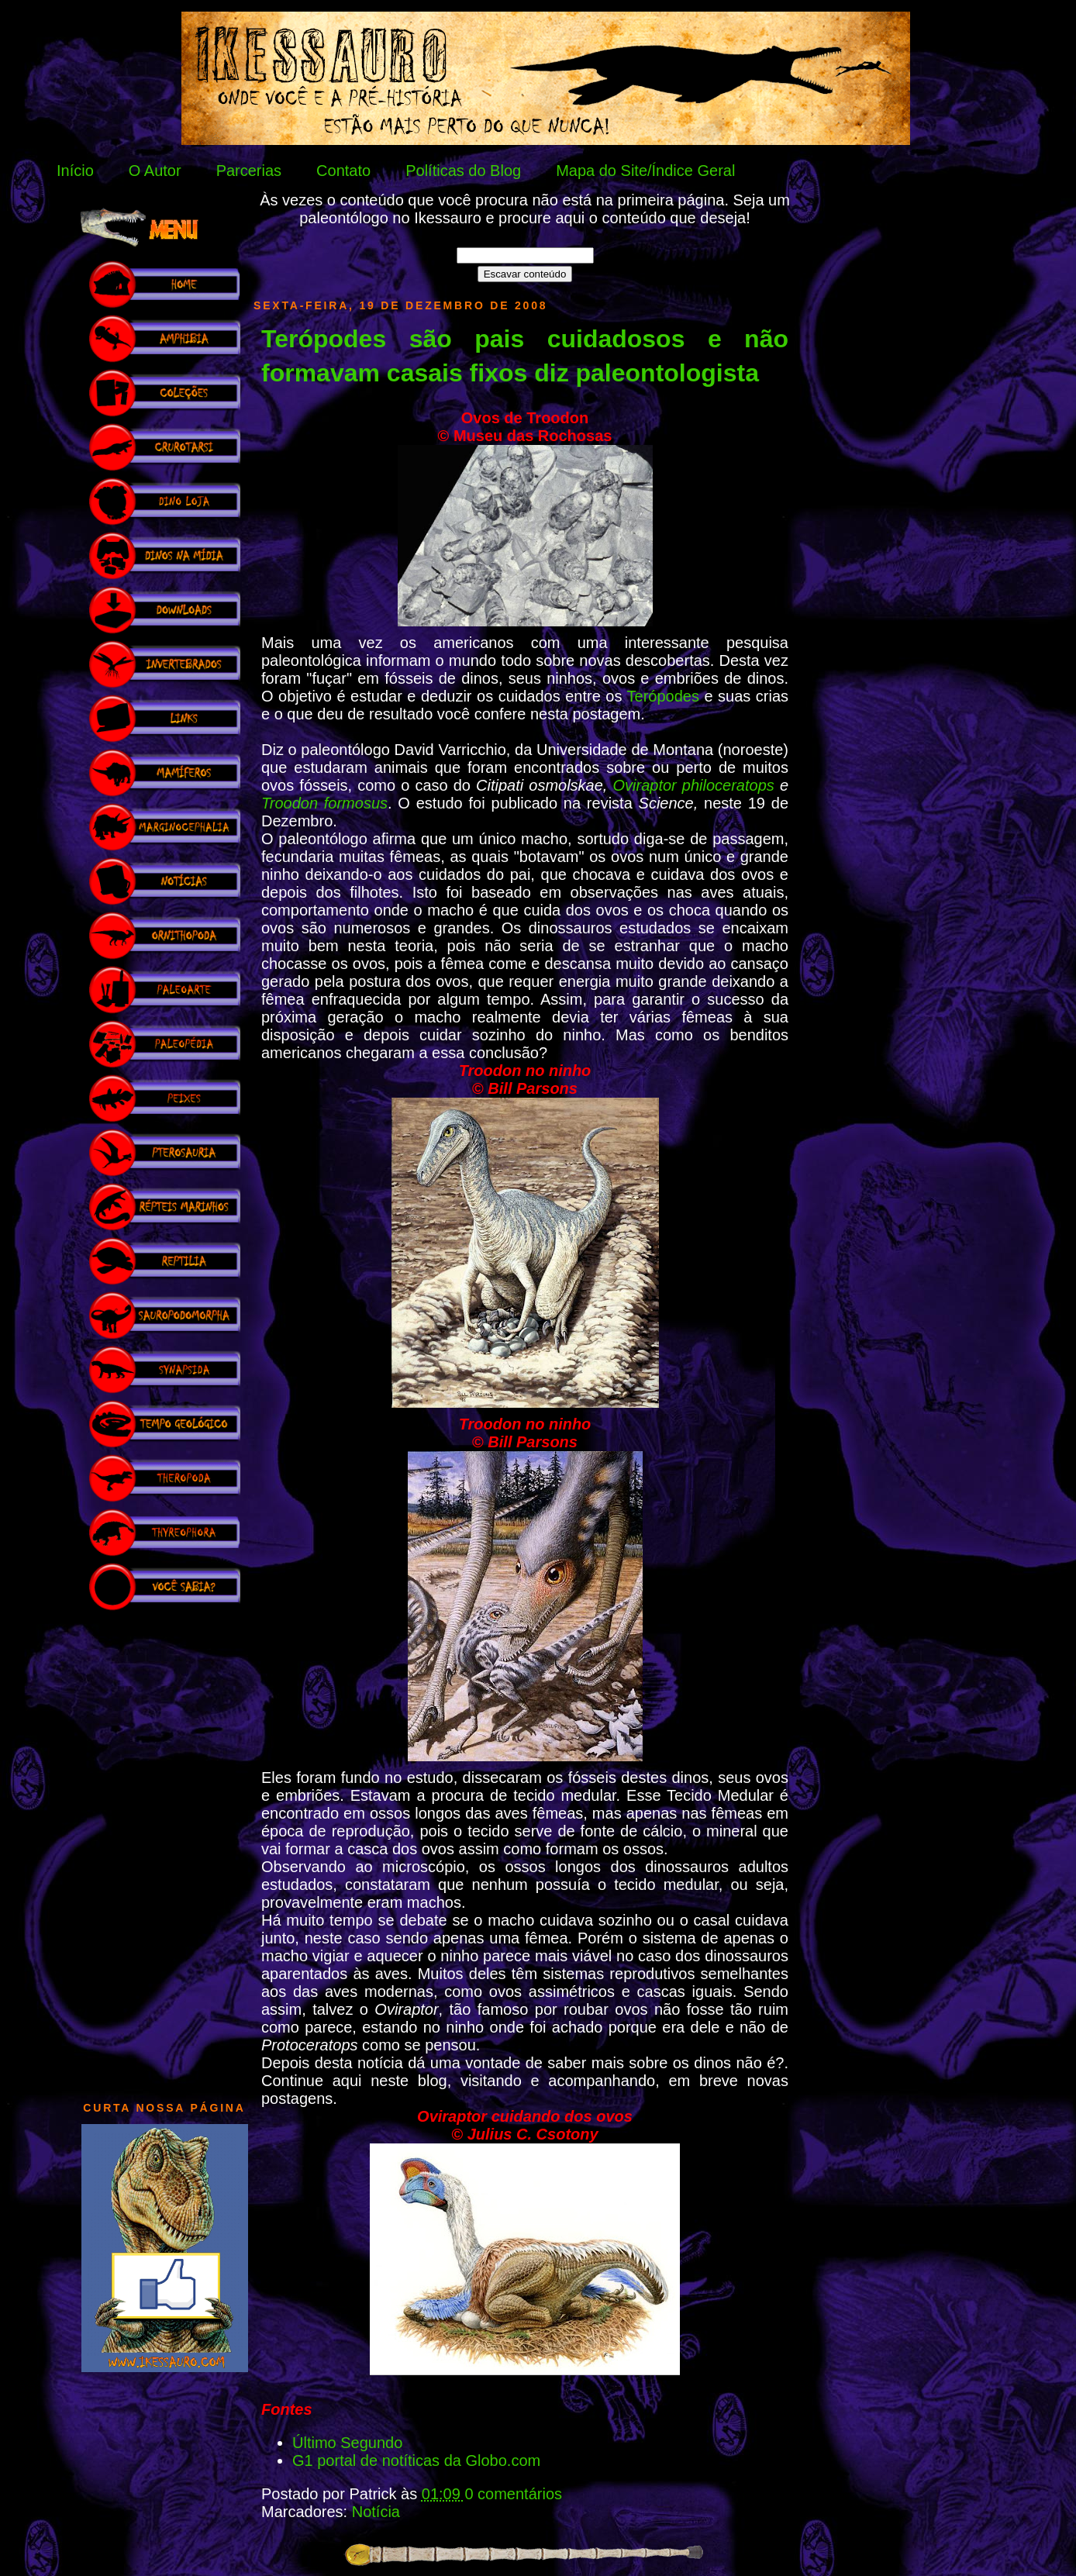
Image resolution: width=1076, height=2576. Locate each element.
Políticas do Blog (463, 170)
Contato (343, 170)
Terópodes (663, 696)
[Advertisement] (164, 1848)
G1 (304, 2460)
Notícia (376, 2511)
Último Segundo (347, 2442)
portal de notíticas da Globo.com (428, 2460)
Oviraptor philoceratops (693, 785)
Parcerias (248, 170)
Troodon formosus (324, 803)
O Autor (155, 170)
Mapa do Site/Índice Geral (645, 170)
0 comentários (513, 2493)
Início (75, 170)
